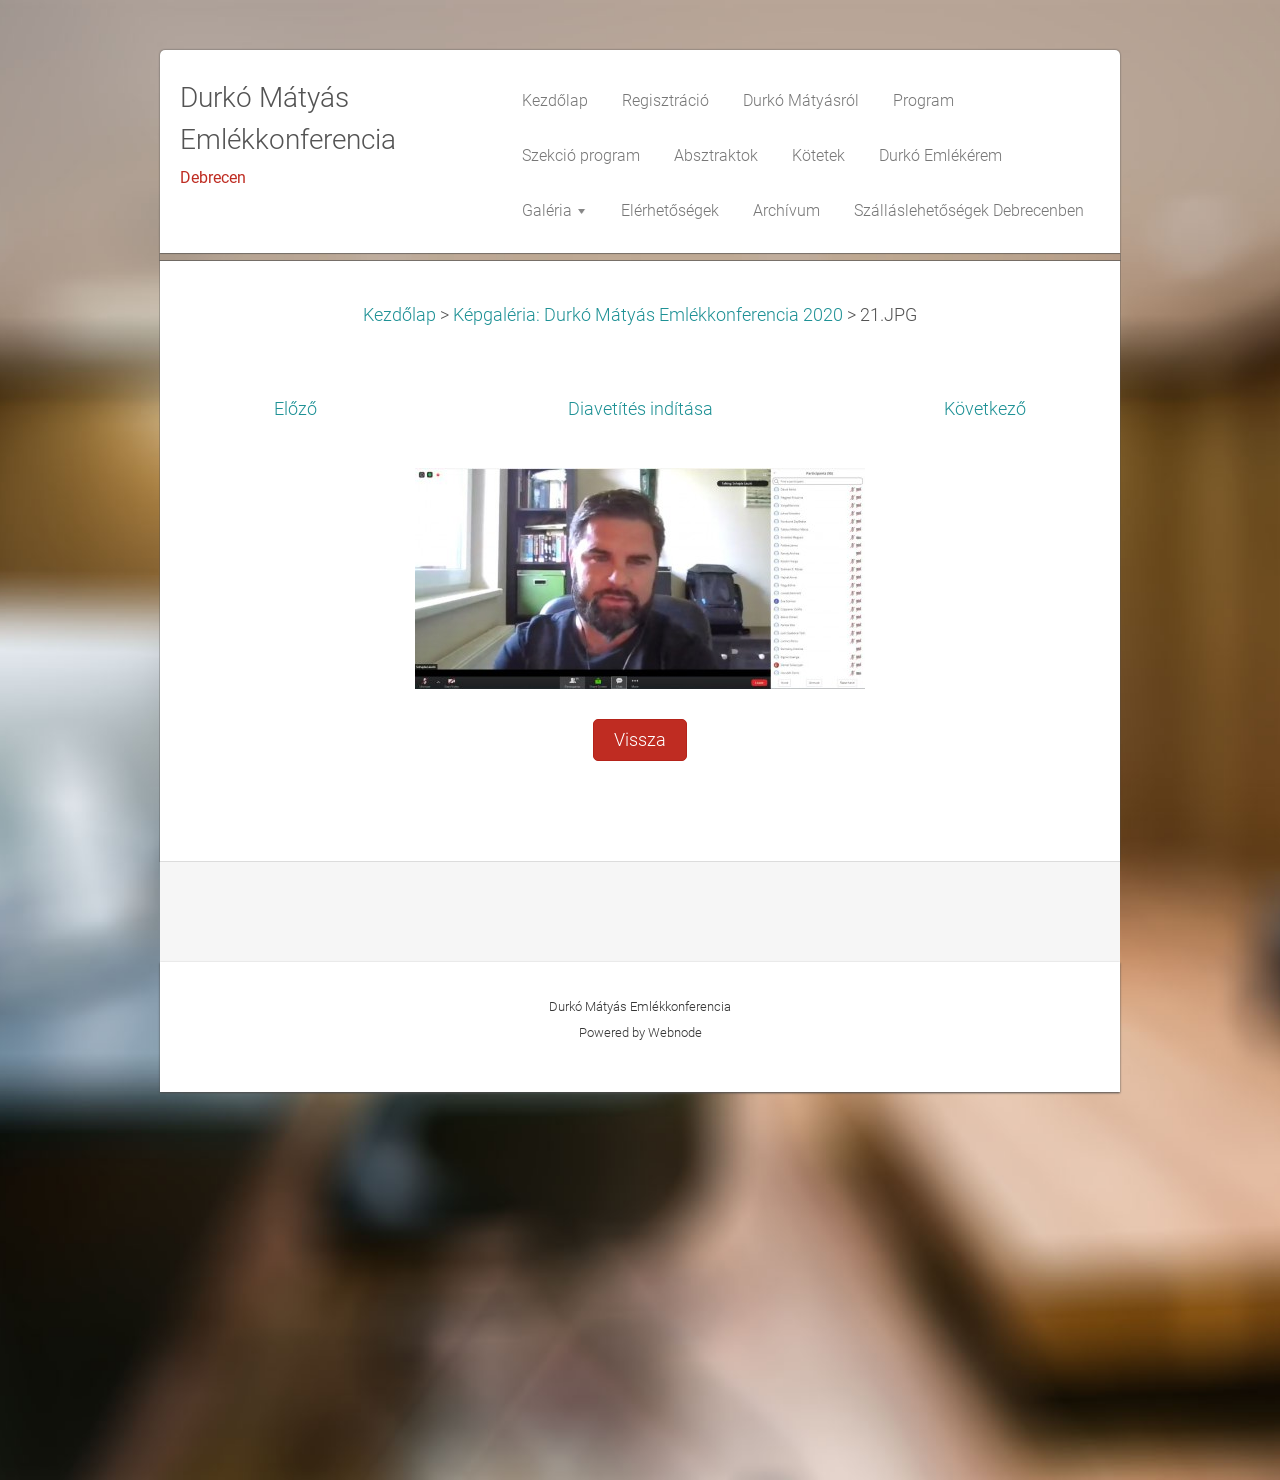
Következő (985, 797)
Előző (295, 797)
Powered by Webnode (640, 1420)
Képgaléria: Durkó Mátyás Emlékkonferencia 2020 (648, 703)
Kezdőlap (399, 703)
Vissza (640, 1128)
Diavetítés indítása (640, 797)
